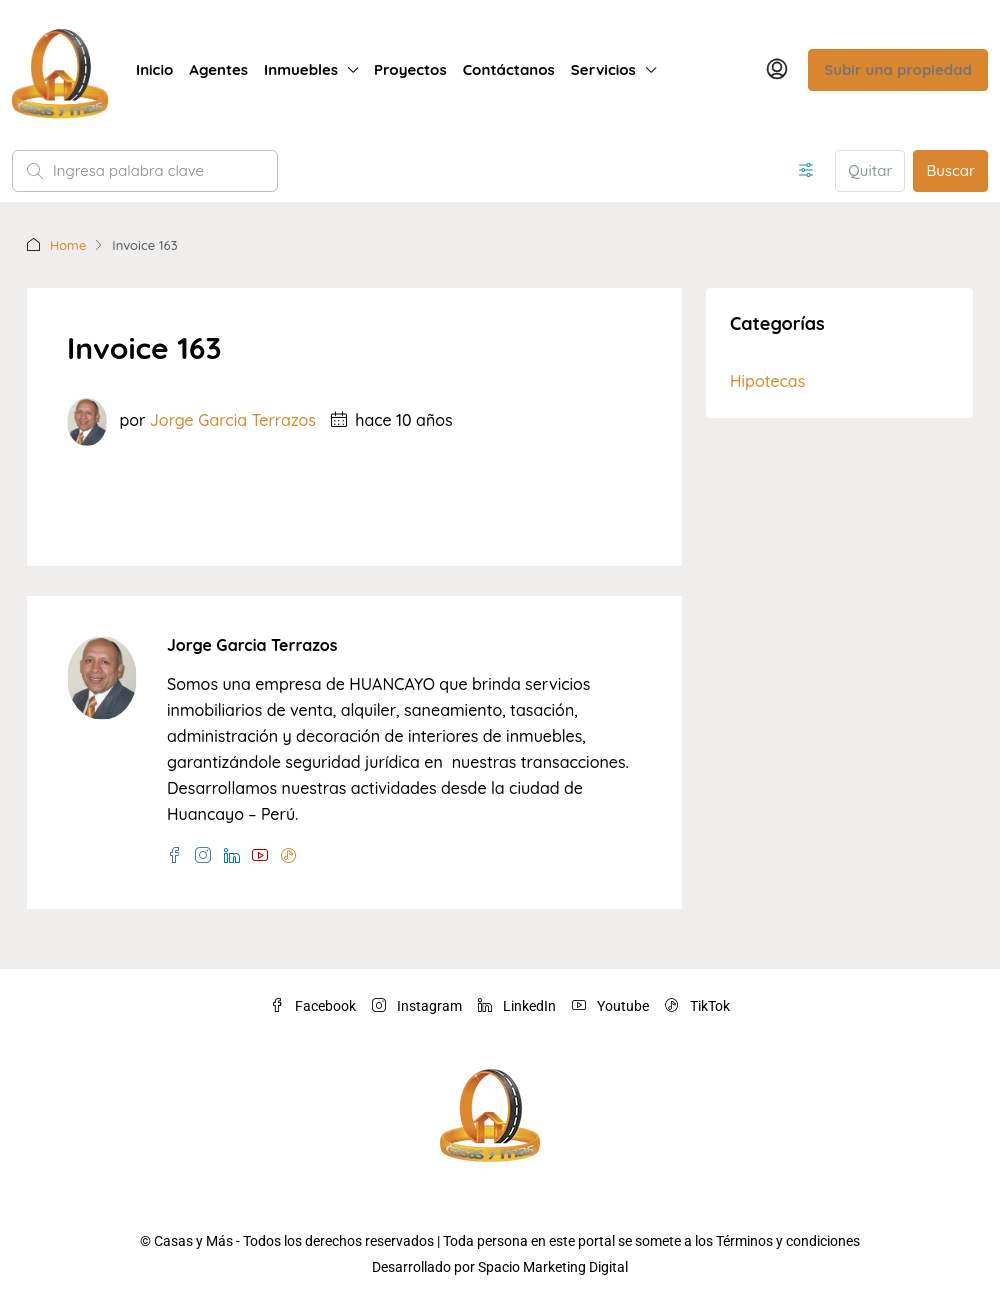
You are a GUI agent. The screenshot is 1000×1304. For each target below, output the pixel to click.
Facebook (313, 1006)
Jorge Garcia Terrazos (233, 420)
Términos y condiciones (788, 1241)
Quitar (870, 170)
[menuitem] (777, 70)
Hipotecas (767, 381)
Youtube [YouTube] (610, 1006)
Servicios (603, 69)
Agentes (218, 69)
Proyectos (410, 69)
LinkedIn (517, 1006)
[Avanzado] (806, 171)
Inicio (154, 69)
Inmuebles (301, 69)
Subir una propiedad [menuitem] (898, 69)
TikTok (697, 1006)
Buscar (950, 170)
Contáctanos (509, 69)
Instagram (417, 1006)
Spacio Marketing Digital (553, 1267)
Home (68, 245)
